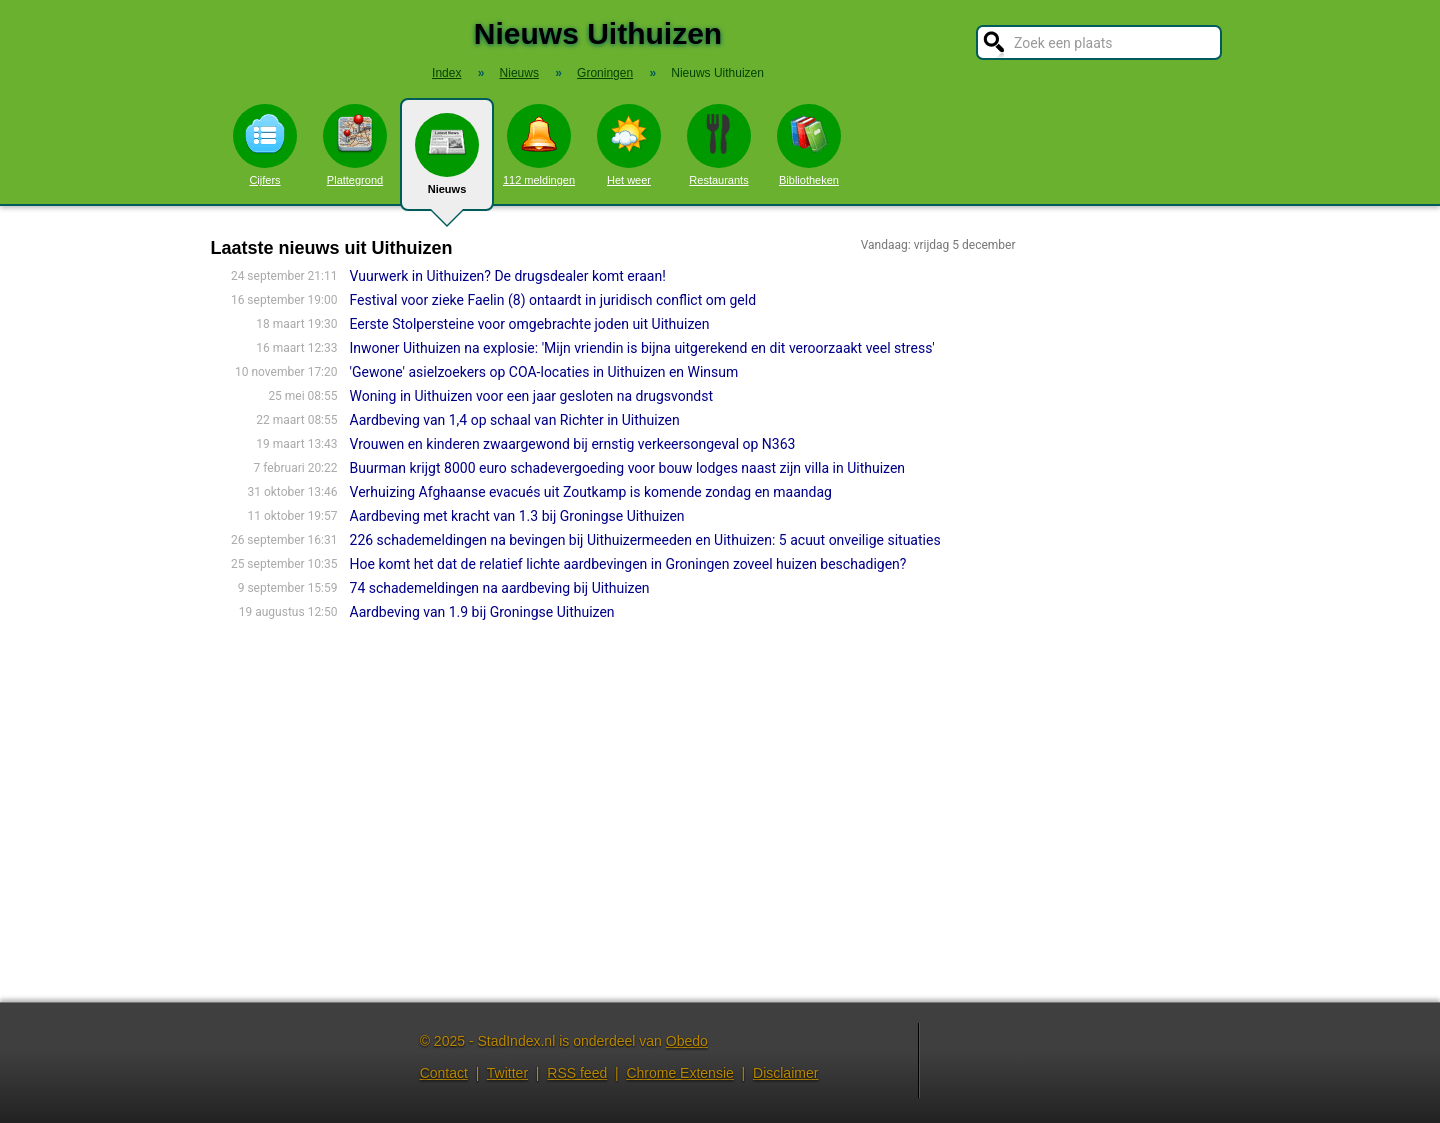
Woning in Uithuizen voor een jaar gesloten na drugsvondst (532, 396)
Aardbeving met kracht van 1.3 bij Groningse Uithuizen (517, 516)
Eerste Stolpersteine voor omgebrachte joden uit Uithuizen (530, 324)
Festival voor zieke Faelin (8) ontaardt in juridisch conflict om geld (553, 300)
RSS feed (577, 1073)
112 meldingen (539, 145)
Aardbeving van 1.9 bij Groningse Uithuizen (482, 612)
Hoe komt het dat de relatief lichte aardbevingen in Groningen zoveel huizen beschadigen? (628, 564)
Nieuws (447, 162)
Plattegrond (355, 145)
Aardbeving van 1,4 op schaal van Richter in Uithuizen (515, 420)
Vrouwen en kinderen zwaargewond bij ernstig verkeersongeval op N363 (573, 444)
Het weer (629, 145)
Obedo (687, 1041)
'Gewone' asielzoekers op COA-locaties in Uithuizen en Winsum (544, 372)
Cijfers (265, 145)
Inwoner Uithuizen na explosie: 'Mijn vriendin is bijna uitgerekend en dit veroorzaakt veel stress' (642, 348)
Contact (444, 1073)
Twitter (507, 1073)
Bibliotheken (809, 145)
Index (446, 73)
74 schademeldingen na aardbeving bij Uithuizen (500, 588)
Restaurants (719, 145)
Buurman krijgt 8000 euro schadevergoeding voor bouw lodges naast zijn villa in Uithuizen (628, 468)
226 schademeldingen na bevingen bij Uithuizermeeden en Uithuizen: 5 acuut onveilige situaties (645, 540)
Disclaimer (785, 1073)
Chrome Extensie (679, 1073)
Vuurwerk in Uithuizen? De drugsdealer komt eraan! (508, 276)
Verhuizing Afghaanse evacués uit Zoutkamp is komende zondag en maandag (591, 492)
